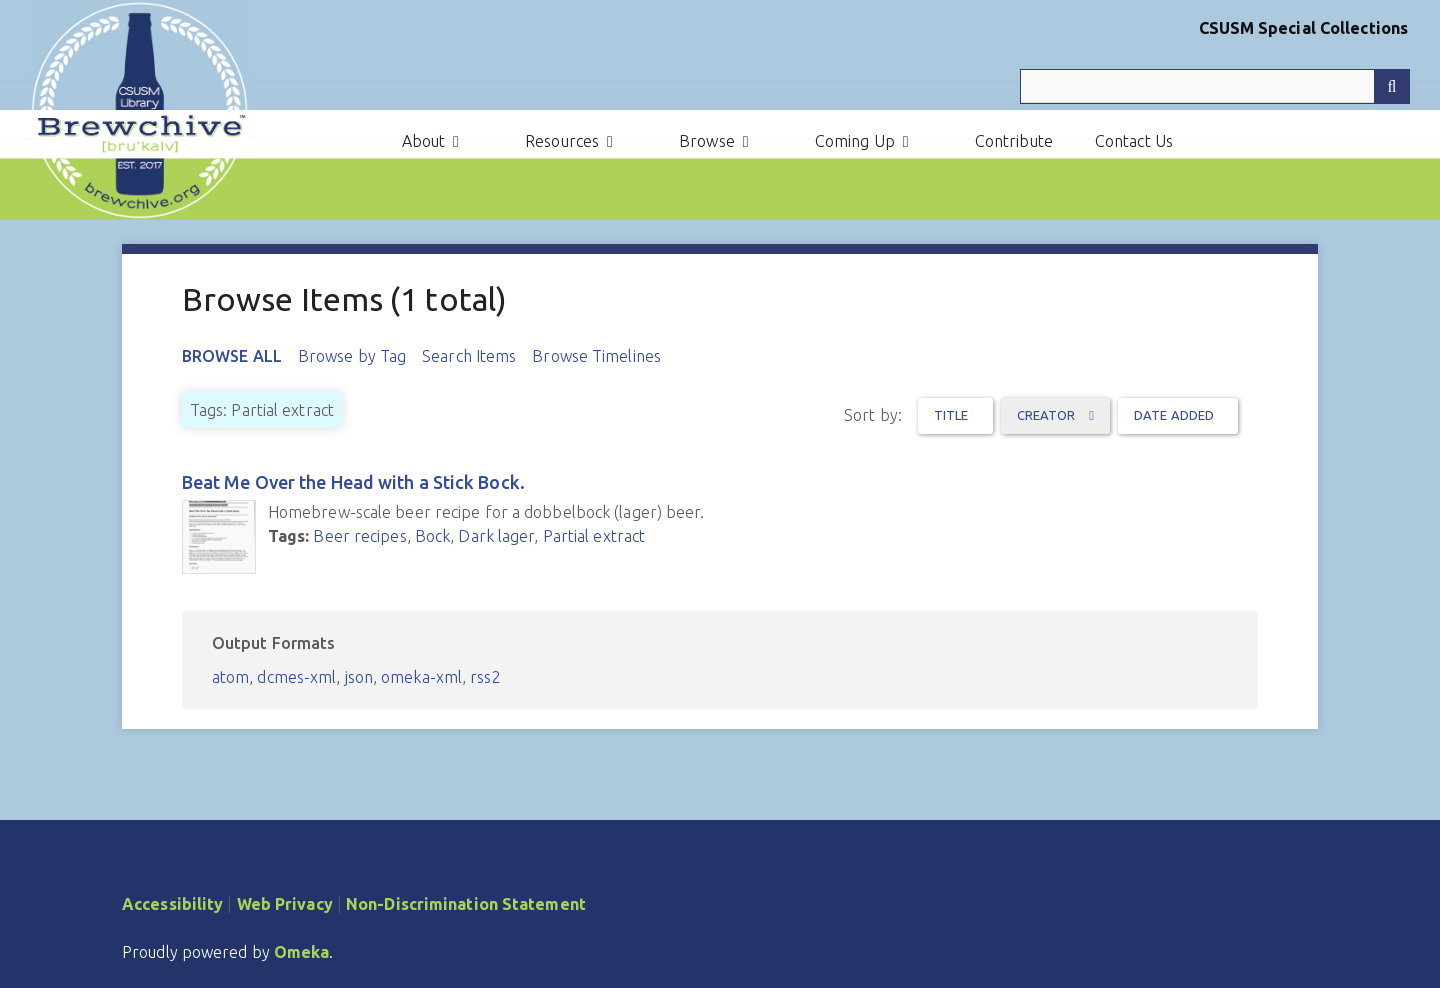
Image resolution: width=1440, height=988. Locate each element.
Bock (432, 536)
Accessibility (172, 904)
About (424, 141)
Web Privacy (285, 904)
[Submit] (1392, 86)
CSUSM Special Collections (1304, 28)
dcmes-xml (296, 677)
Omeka (302, 952)
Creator (1048, 415)
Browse (707, 141)
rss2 (485, 677)
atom (230, 677)
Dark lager (496, 536)
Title (951, 415)
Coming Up (855, 141)
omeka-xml (421, 677)
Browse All (232, 356)
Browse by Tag (352, 356)
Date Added (1174, 415)
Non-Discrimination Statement (466, 904)
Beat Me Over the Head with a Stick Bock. (353, 482)
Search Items (469, 356)
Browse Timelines (596, 356)
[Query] (1215, 86)
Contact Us (1134, 141)
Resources (562, 141)
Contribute (1014, 141)
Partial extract (594, 536)
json (359, 677)
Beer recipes (359, 536)
